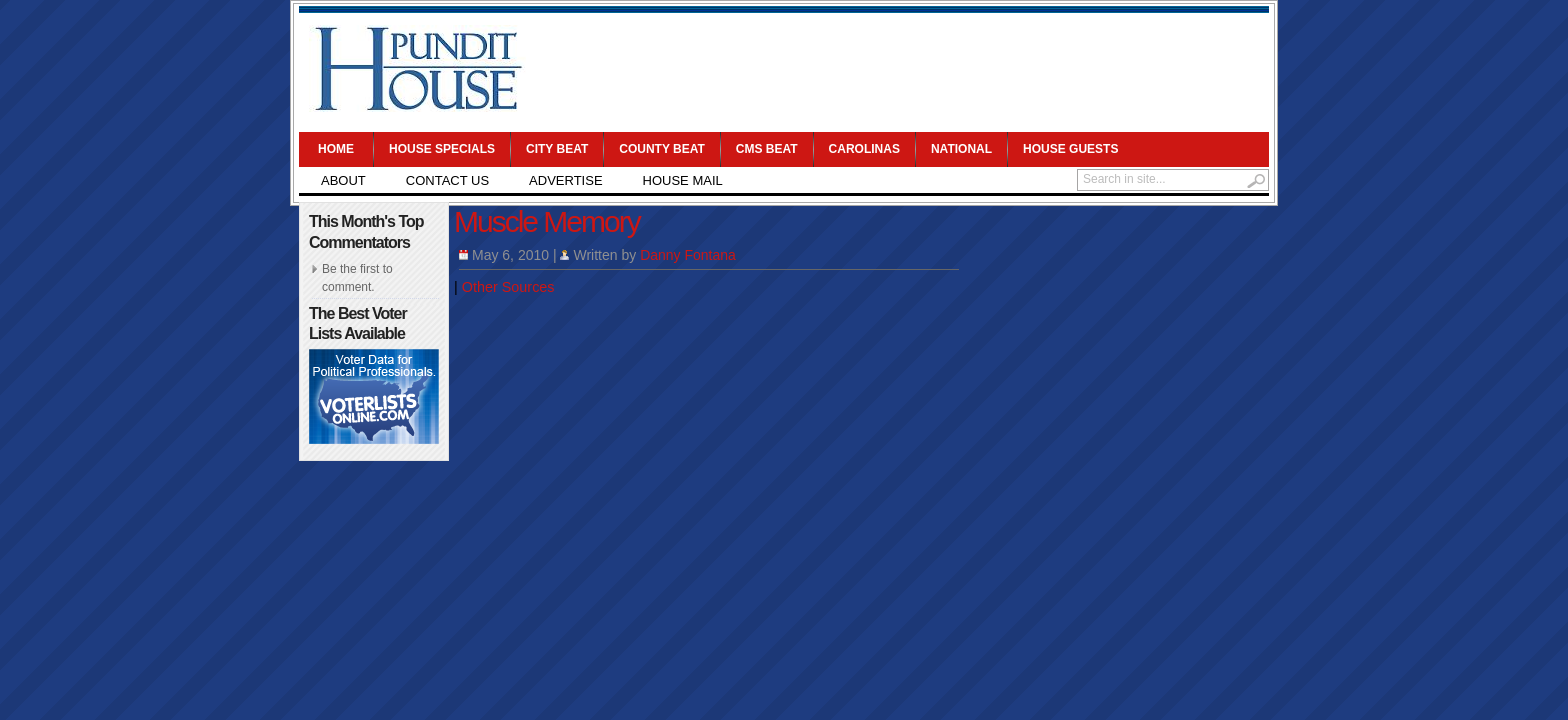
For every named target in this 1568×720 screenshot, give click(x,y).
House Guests (1070, 149)
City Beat (557, 149)
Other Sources (508, 287)
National (961, 149)
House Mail (683, 180)
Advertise (565, 180)
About (343, 180)
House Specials (442, 149)
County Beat (662, 149)
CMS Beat (767, 149)
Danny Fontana (688, 255)
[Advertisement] (900, 70)
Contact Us (447, 180)
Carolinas (864, 149)
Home (336, 149)
